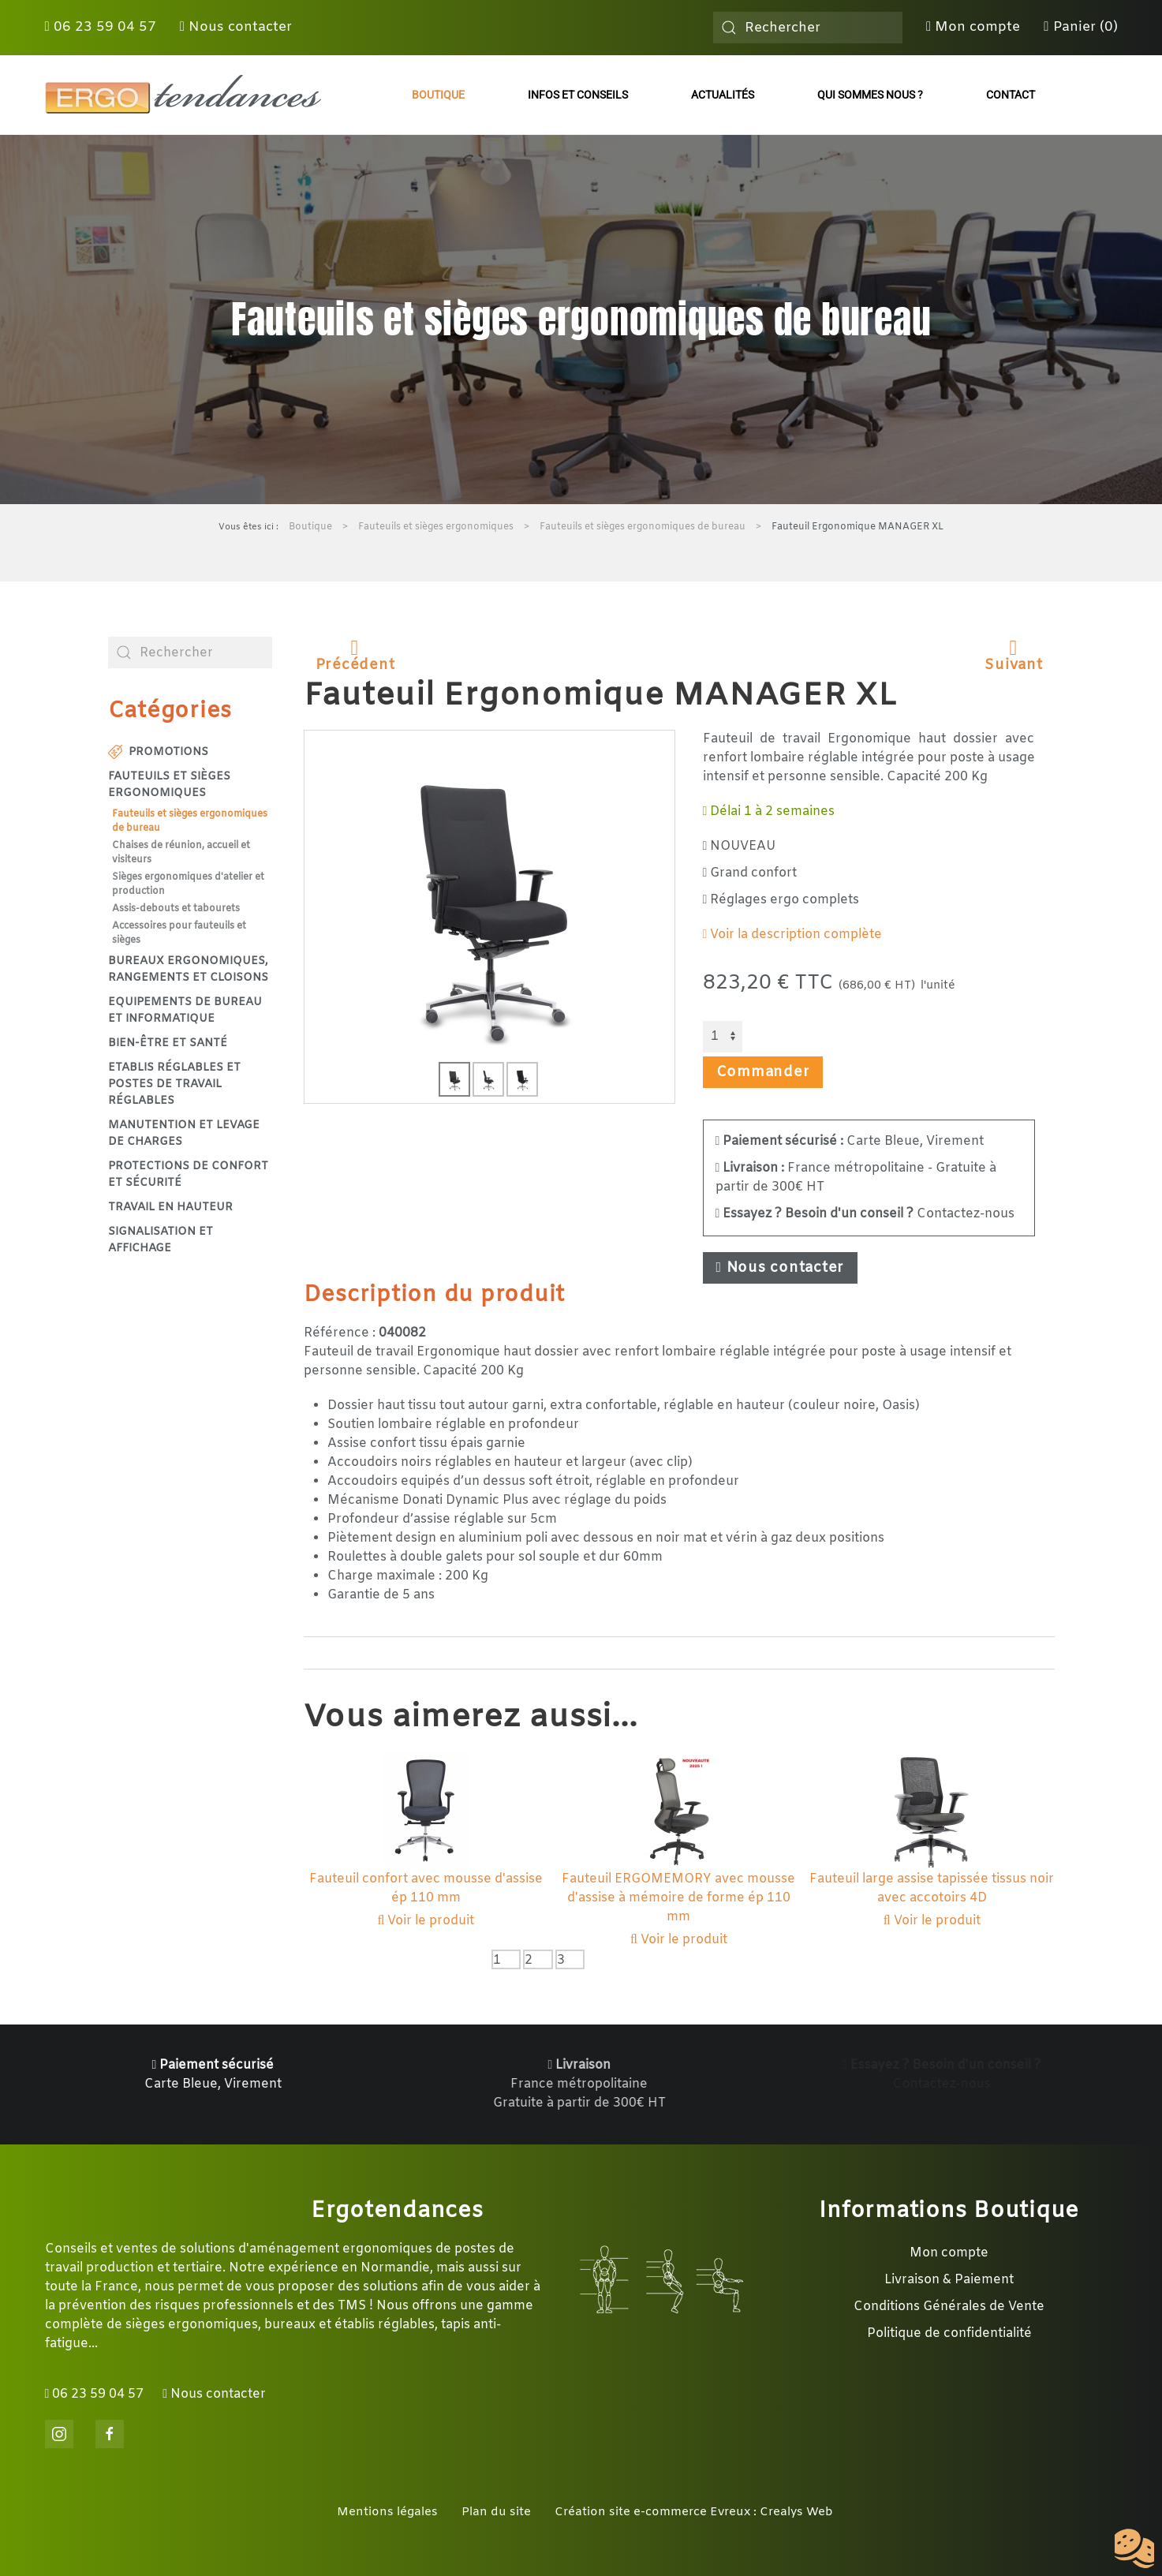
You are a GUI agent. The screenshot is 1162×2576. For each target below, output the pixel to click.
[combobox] (807, 27)
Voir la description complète (793, 934)
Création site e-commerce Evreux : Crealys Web (694, 2512)
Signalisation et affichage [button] (160, 1240)
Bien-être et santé (167, 1043)
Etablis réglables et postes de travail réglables (174, 1084)
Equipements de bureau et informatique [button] (185, 1010)
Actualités (722, 94)
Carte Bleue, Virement (850, 1141)
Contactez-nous (865, 1214)
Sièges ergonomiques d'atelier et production (188, 884)
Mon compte (973, 27)
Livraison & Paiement (949, 2279)
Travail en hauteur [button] (170, 1207)
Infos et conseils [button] (578, 94)
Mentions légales (387, 2512)
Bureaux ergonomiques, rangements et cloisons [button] (188, 969)
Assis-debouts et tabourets (176, 909)
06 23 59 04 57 (100, 27)
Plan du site (496, 2512)
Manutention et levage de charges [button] (184, 1134)
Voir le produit (425, 1920)
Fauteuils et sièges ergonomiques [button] (169, 785)
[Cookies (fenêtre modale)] (1134, 2549)
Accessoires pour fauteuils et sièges (179, 933)
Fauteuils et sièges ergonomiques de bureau (189, 821)
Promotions (158, 752)
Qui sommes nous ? (870, 94)
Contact (1010, 94)
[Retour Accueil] (183, 94)
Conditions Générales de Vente (949, 2306)
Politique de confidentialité (949, 2333)
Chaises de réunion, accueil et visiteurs (181, 852)
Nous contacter (236, 27)
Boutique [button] (438, 94)
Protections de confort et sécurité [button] (188, 1175)
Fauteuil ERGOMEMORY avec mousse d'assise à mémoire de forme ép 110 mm (678, 1898)
